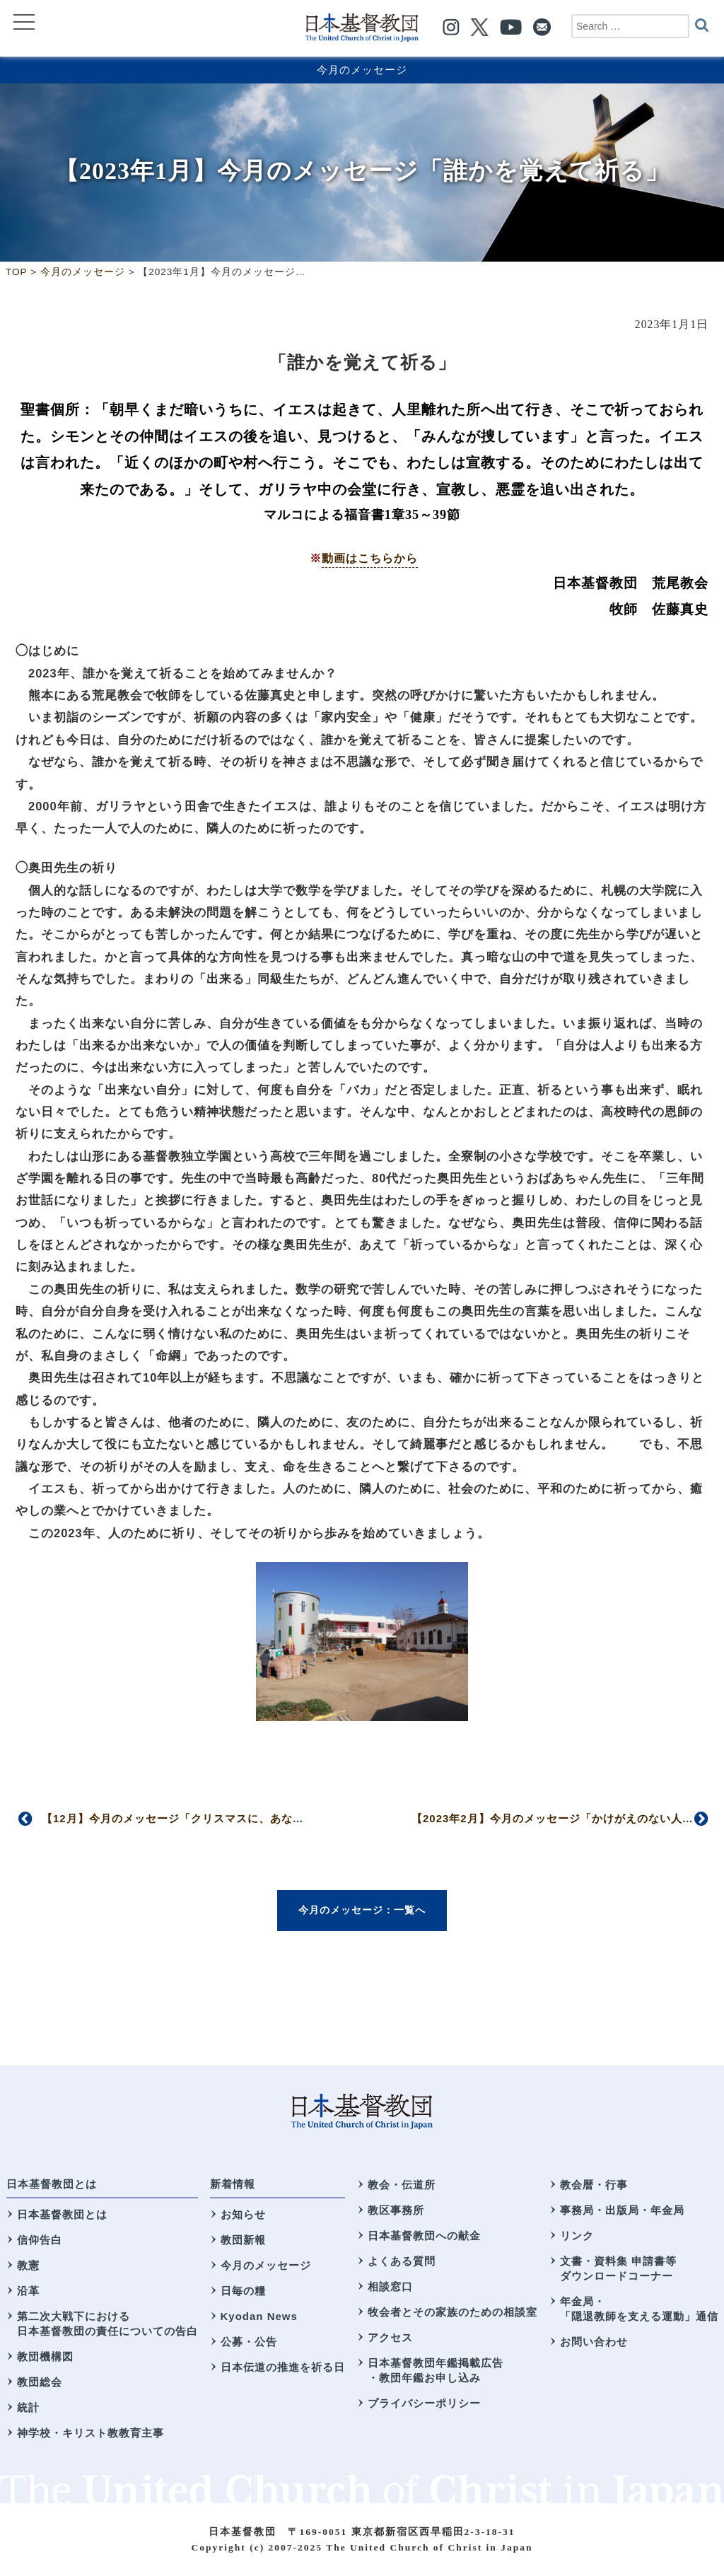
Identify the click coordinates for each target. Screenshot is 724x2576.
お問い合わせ (594, 2342)
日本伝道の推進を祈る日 (283, 2367)
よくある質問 (402, 2261)
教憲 (28, 2265)
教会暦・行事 (594, 2185)
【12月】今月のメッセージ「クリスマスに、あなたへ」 (184, 1818)
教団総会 (39, 2382)
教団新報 (243, 2240)
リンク (577, 2236)
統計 (28, 2407)
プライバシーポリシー (424, 2403)
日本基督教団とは (51, 2184)
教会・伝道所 (402, 2185)
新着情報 (232, 2184)
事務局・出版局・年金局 (622, 2210)
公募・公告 (249, 2342)
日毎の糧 (243, 2291)
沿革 (28, 2291)
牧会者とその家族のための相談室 (452, 2312)
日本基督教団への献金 (424, 2236)
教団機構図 (45, 2356)
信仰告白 (39, 2240)
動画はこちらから (370, 558)
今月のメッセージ (362, 70)
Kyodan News (259, 2316)
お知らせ (243, 2214)
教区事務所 (396, 2210)
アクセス (390, 2337)
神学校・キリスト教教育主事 (90, 2433)
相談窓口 (390, 2286)
